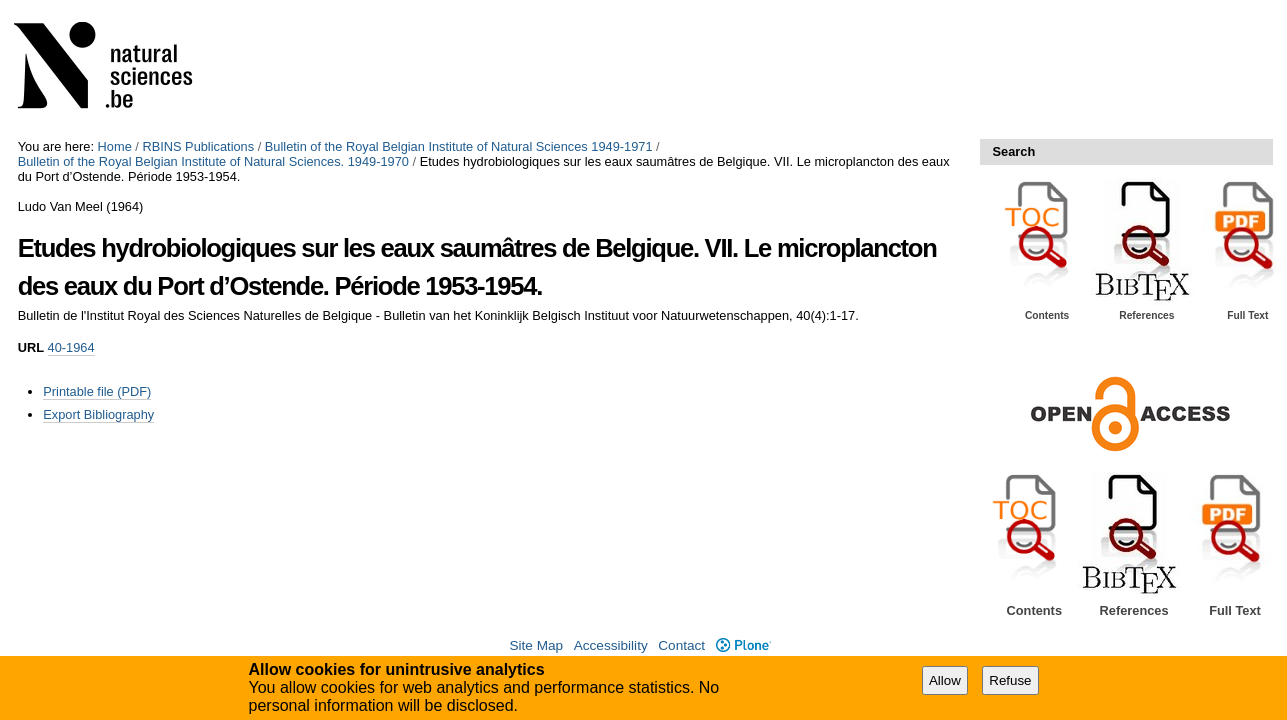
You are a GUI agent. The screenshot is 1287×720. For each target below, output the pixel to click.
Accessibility (611, 645)
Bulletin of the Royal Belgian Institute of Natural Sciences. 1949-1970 (213, 161)
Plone (743, 645)
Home (115, 146)
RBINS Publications (198, 146)
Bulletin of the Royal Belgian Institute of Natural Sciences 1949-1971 (459, 146)
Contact (681, 645)
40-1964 (71, 347)
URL (31, 347)
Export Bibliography (98, 414)
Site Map (536, 645)
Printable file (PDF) (97, 391)
